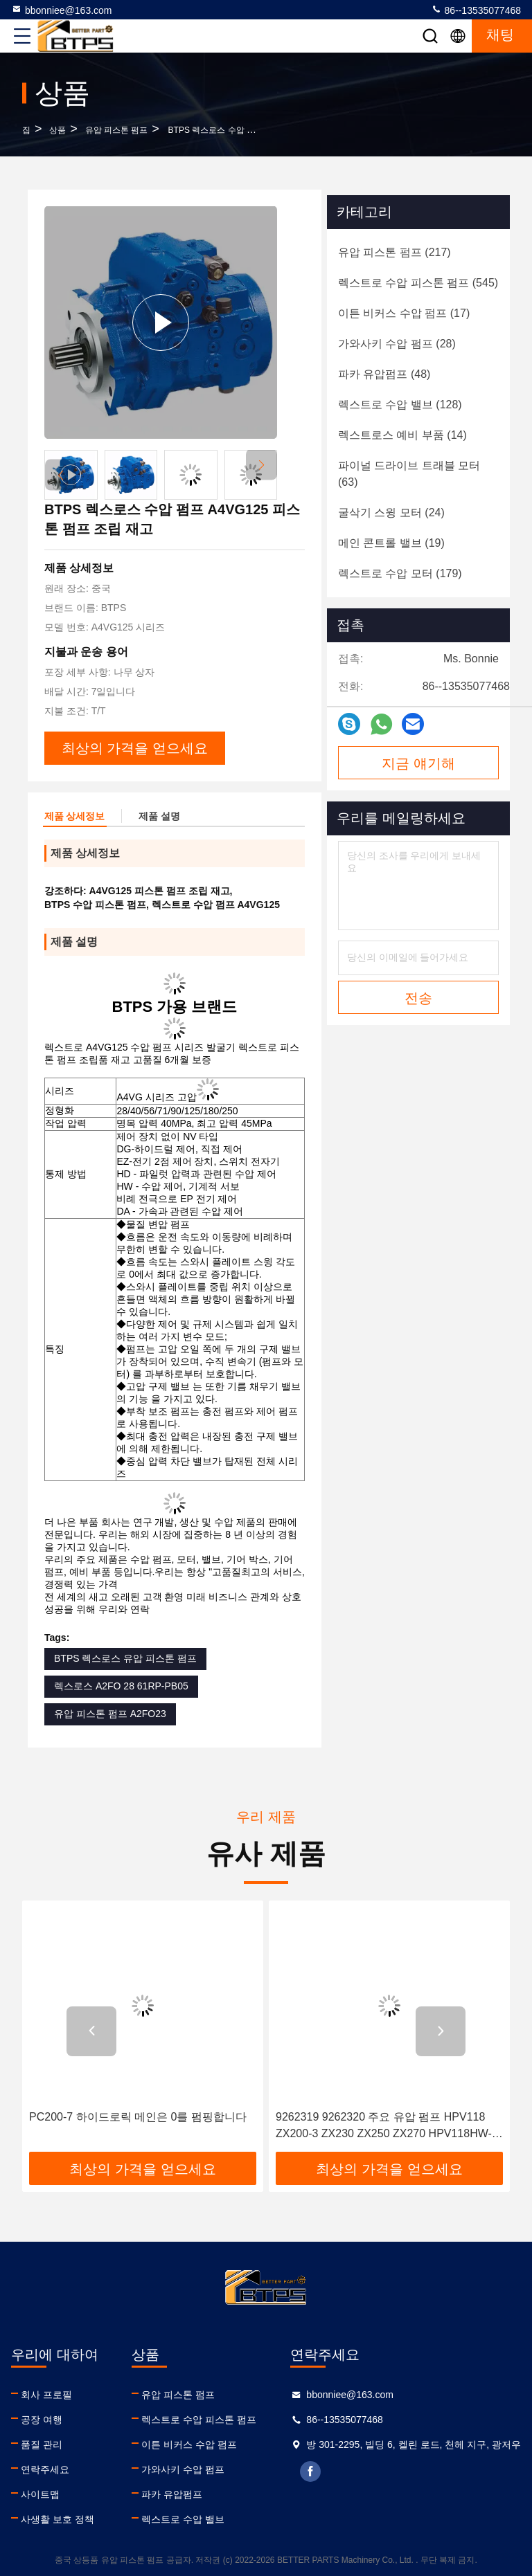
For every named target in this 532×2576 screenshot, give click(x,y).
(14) (402, 435)
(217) (394, 252)
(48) (384, 374)
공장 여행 (41, 2419)
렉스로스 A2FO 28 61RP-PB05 (121, 1685)
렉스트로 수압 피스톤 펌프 (198, 2419)
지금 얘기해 (418, 763)
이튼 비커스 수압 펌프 (189, 2444)
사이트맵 (40, 2494)
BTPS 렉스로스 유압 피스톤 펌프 (125, 1658)
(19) (391, 543)
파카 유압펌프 (171, 2494)
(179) (400, 573)
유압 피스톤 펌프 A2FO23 (110, 1713)
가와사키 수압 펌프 (182, 2469)
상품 (57, 130)
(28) (397, 344)
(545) (418, 283)
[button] (261, 464)
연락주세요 (45, 2469)
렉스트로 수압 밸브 (182, 2519)
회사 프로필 (46, 2394)
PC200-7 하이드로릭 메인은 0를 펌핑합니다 (138, 2117)
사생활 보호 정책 (57, 2519)
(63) (409, 474)
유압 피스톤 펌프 (116, 130)
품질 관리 (41, 2444)
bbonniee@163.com (61, 9)
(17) (404, 313)
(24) (391, 512)
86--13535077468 (476, 9)
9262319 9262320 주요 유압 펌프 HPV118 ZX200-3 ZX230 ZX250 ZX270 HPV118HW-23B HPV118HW (384, 2126)
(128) (400, 404)
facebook (310, 2471)
